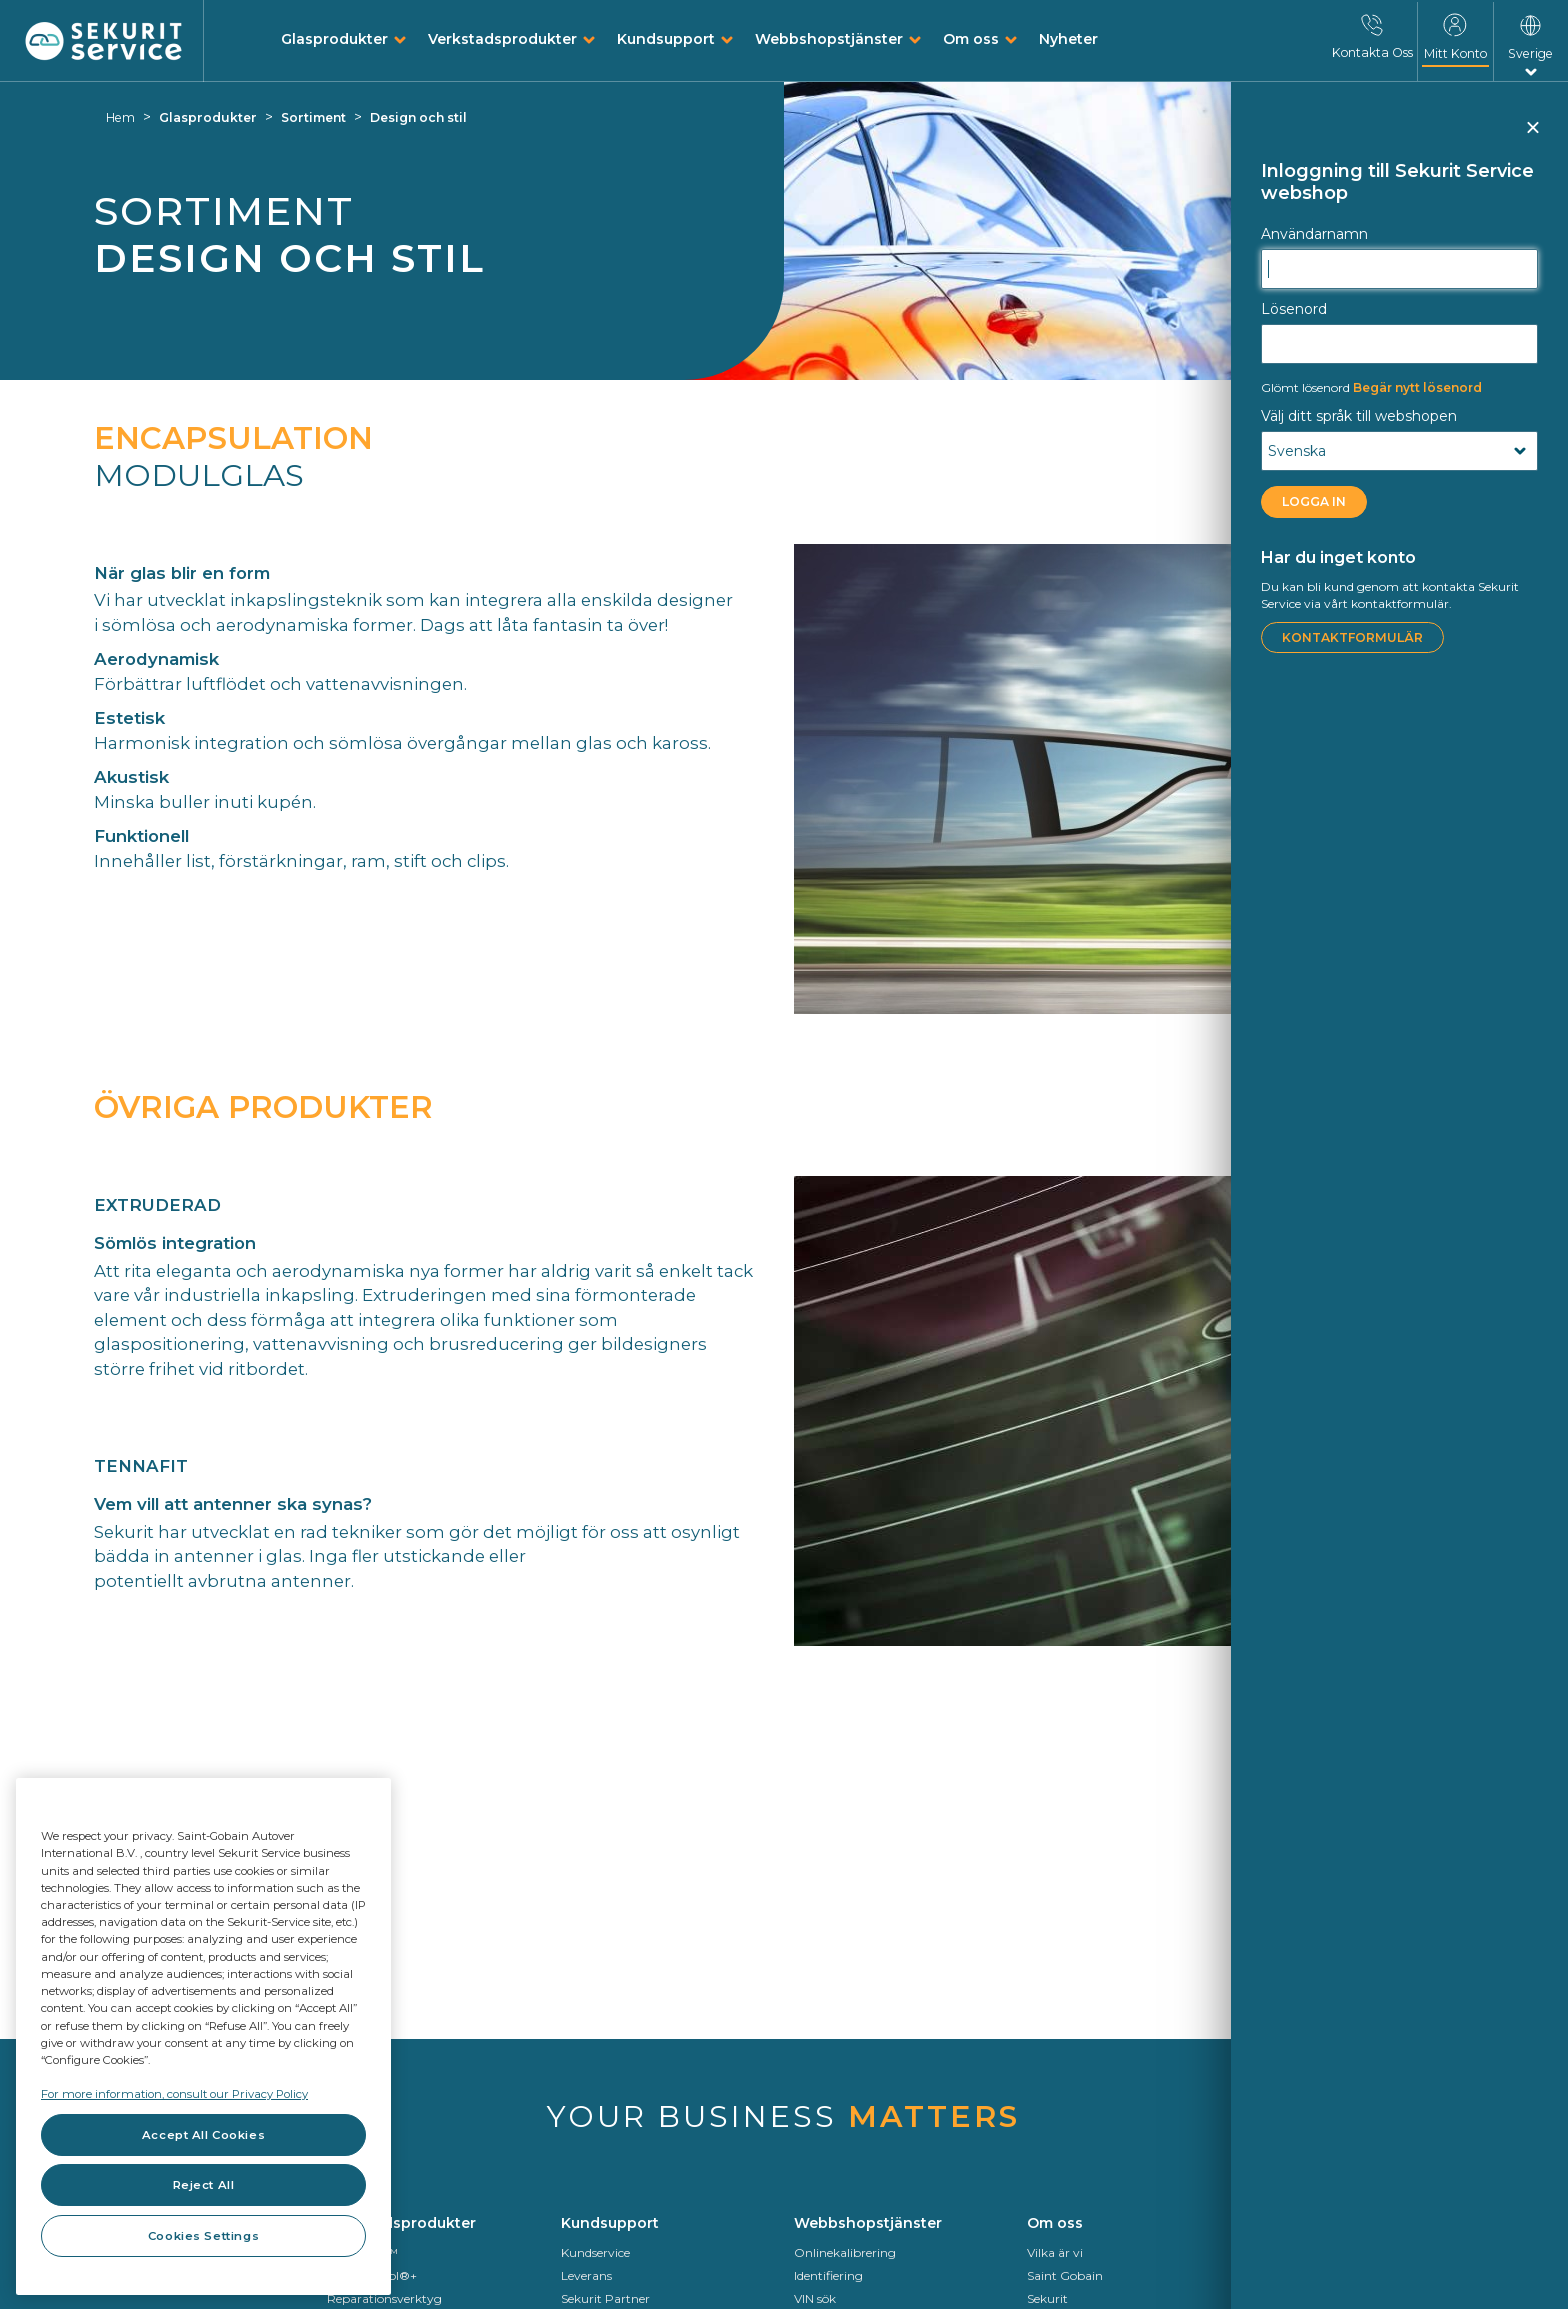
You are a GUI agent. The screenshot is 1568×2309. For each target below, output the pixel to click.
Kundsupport (666, 39)
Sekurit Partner (605, 2298)
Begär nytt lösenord (1371, 387)
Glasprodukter (334, 39)
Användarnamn (1314, 234)
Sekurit (1047, 2298)
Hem (120, 117)
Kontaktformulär (1352, 637)
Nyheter (1068, 39)
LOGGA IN (1314, 501)
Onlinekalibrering (845, 2252)
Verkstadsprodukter (502, 39)
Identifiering (828, 2275)
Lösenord (1294, 309)
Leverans (586, 2275)
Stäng (1531, 136)
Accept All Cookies (203, 2135)
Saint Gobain (1065, 2275)
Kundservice (595, 2252)
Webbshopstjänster (829, 39)
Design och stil (418, 117)
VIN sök (815, 2298)
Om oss (971, 39)
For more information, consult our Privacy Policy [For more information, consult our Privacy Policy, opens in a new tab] (174, 2094)
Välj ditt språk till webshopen (1359, 416)
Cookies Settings (203, 2236)
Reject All (204, 2185)
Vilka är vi (1055, 2252)
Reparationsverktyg (384, 2298)
